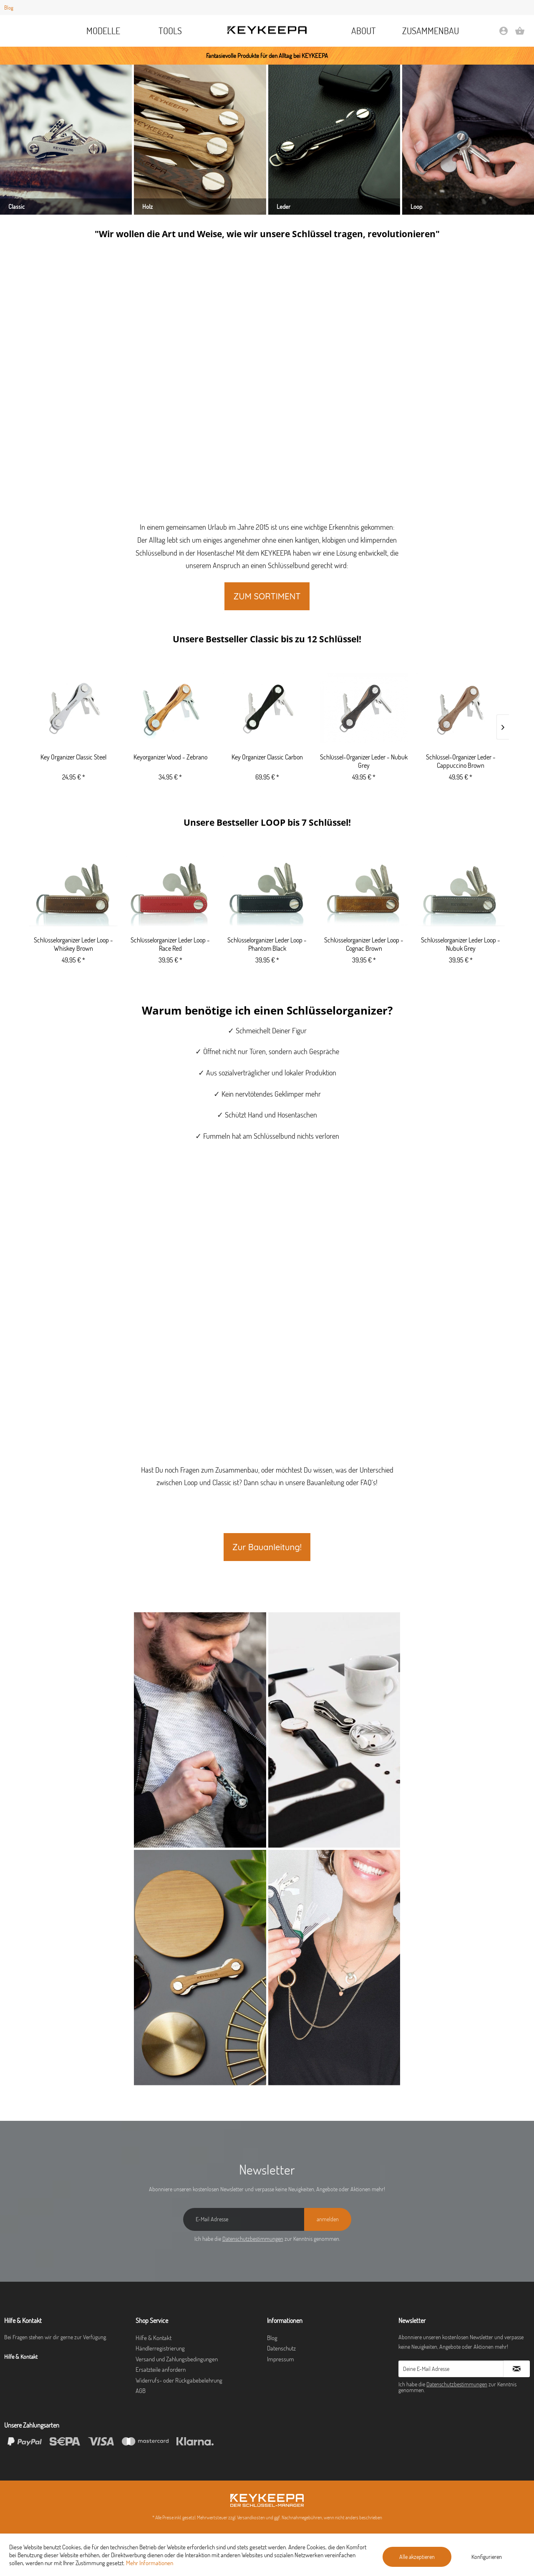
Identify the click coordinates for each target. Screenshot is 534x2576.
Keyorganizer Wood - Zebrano (170, 757)
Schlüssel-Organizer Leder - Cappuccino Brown (461, 761)
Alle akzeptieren (417, 2557)
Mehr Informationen (149, 2563)
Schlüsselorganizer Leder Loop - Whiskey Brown (73, 944)
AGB (141, 2391)
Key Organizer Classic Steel (73, 757)
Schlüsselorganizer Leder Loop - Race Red (170, 944)
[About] (363, 31)
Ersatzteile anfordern (161, 2369)
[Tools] (170, 31)
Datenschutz (281, 2348)
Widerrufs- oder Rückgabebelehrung (179, 2380)
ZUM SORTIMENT (266, 596)
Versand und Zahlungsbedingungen (177, 2359)
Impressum (280, 2359)
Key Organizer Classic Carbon (267, 757)
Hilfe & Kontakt (153, 2338)
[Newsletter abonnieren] (517, 2368)
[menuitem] (103, 31)
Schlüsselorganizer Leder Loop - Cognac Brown (363, 944)
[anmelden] (327, 2219)
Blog (8, 7)
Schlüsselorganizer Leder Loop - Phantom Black (267, 944)
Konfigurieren (486, 2557)
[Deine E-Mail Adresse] (451, 2368)
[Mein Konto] (504, 34)
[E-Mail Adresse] (243, 2219)
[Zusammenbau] (430, 31)
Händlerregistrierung (160, 2348)
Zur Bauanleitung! (267, 1547)
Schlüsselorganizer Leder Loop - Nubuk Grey (460, 944)
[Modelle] (103, 31)
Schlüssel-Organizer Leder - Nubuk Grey (364, 761)
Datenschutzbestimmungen (252, 2239)
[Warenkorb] (520, 34)
